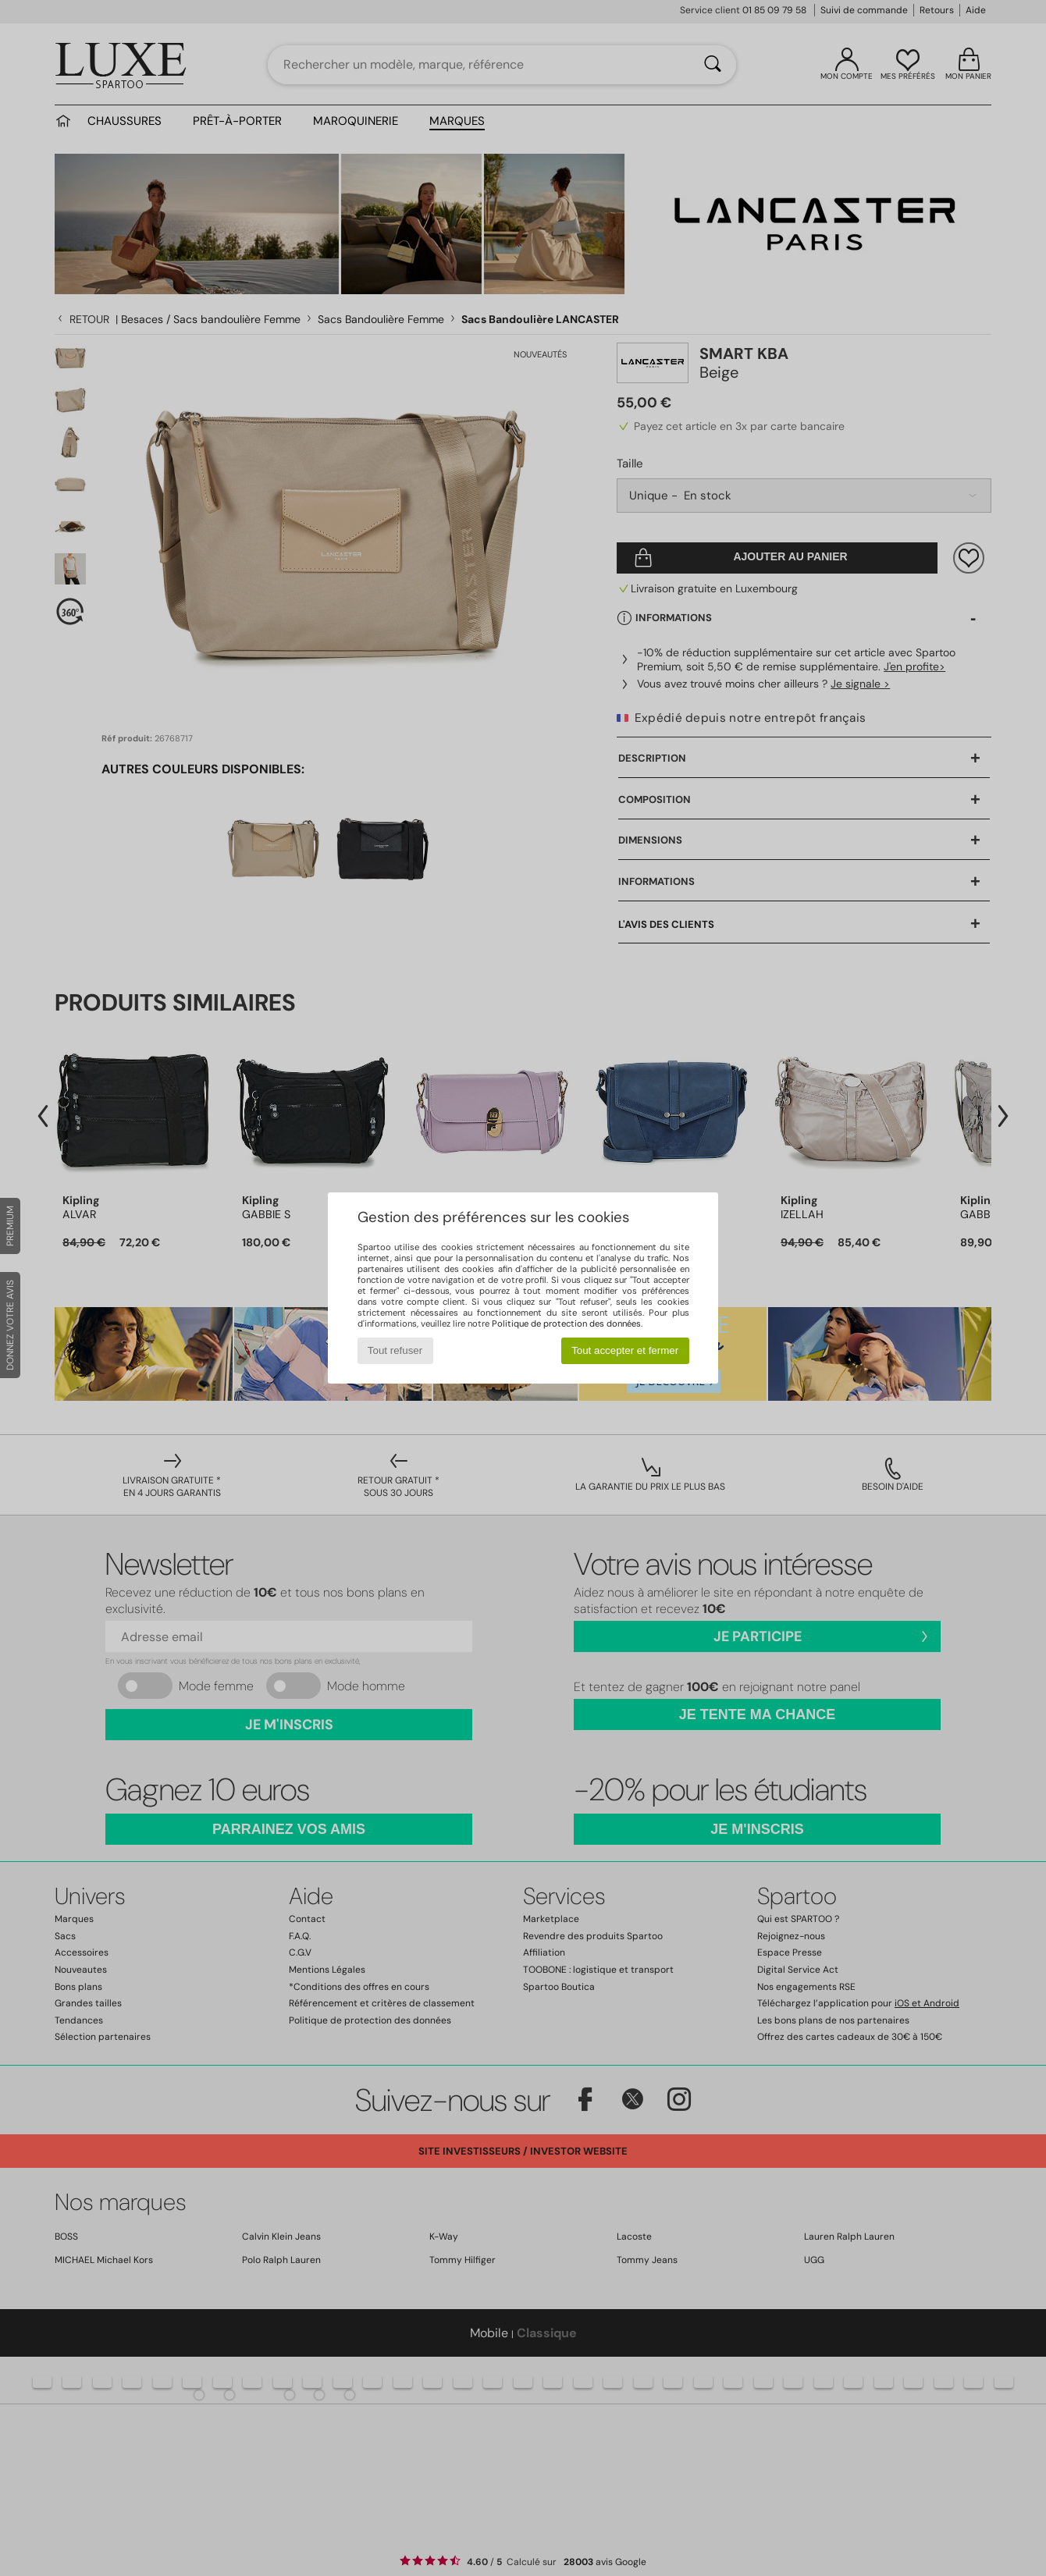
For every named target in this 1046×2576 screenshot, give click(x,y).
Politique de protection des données (566, 1323)
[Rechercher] (712, 64)
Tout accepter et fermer (624, 1350)
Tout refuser (395, 1350)
